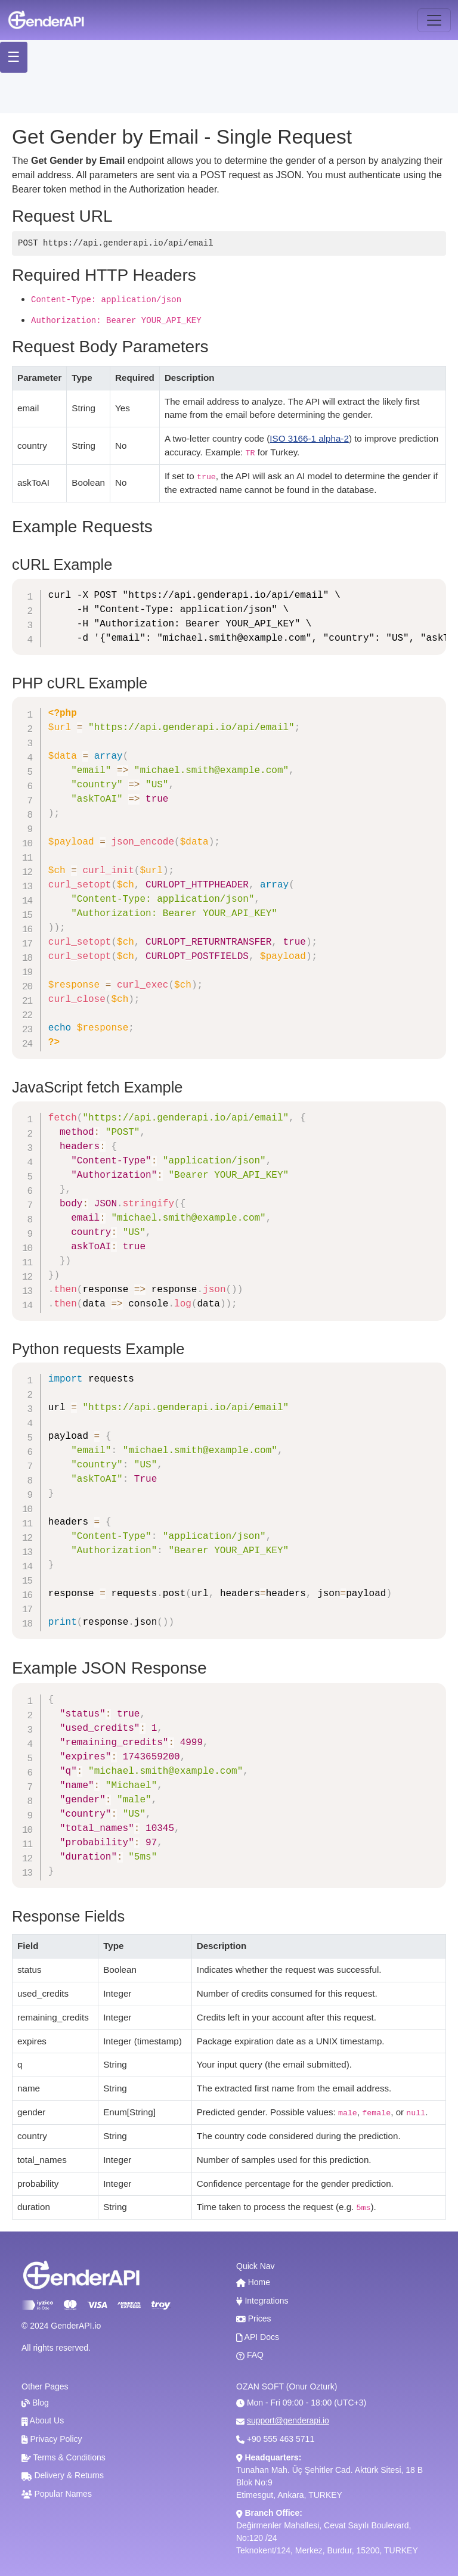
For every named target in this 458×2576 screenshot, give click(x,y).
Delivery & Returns (62, 2475)
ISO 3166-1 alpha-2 (309, 438)
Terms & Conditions (63, 2457)
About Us (42, 2420)
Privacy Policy (51, 2439)
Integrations (262, 2300)
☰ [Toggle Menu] (20, 57)
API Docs (257, 2337)
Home (253, 2282)
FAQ (250, 2355)
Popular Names (56, 2494)
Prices (253, 2318)
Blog (35, 2402)
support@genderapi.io (288, 2420)
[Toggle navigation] (434, 20)
